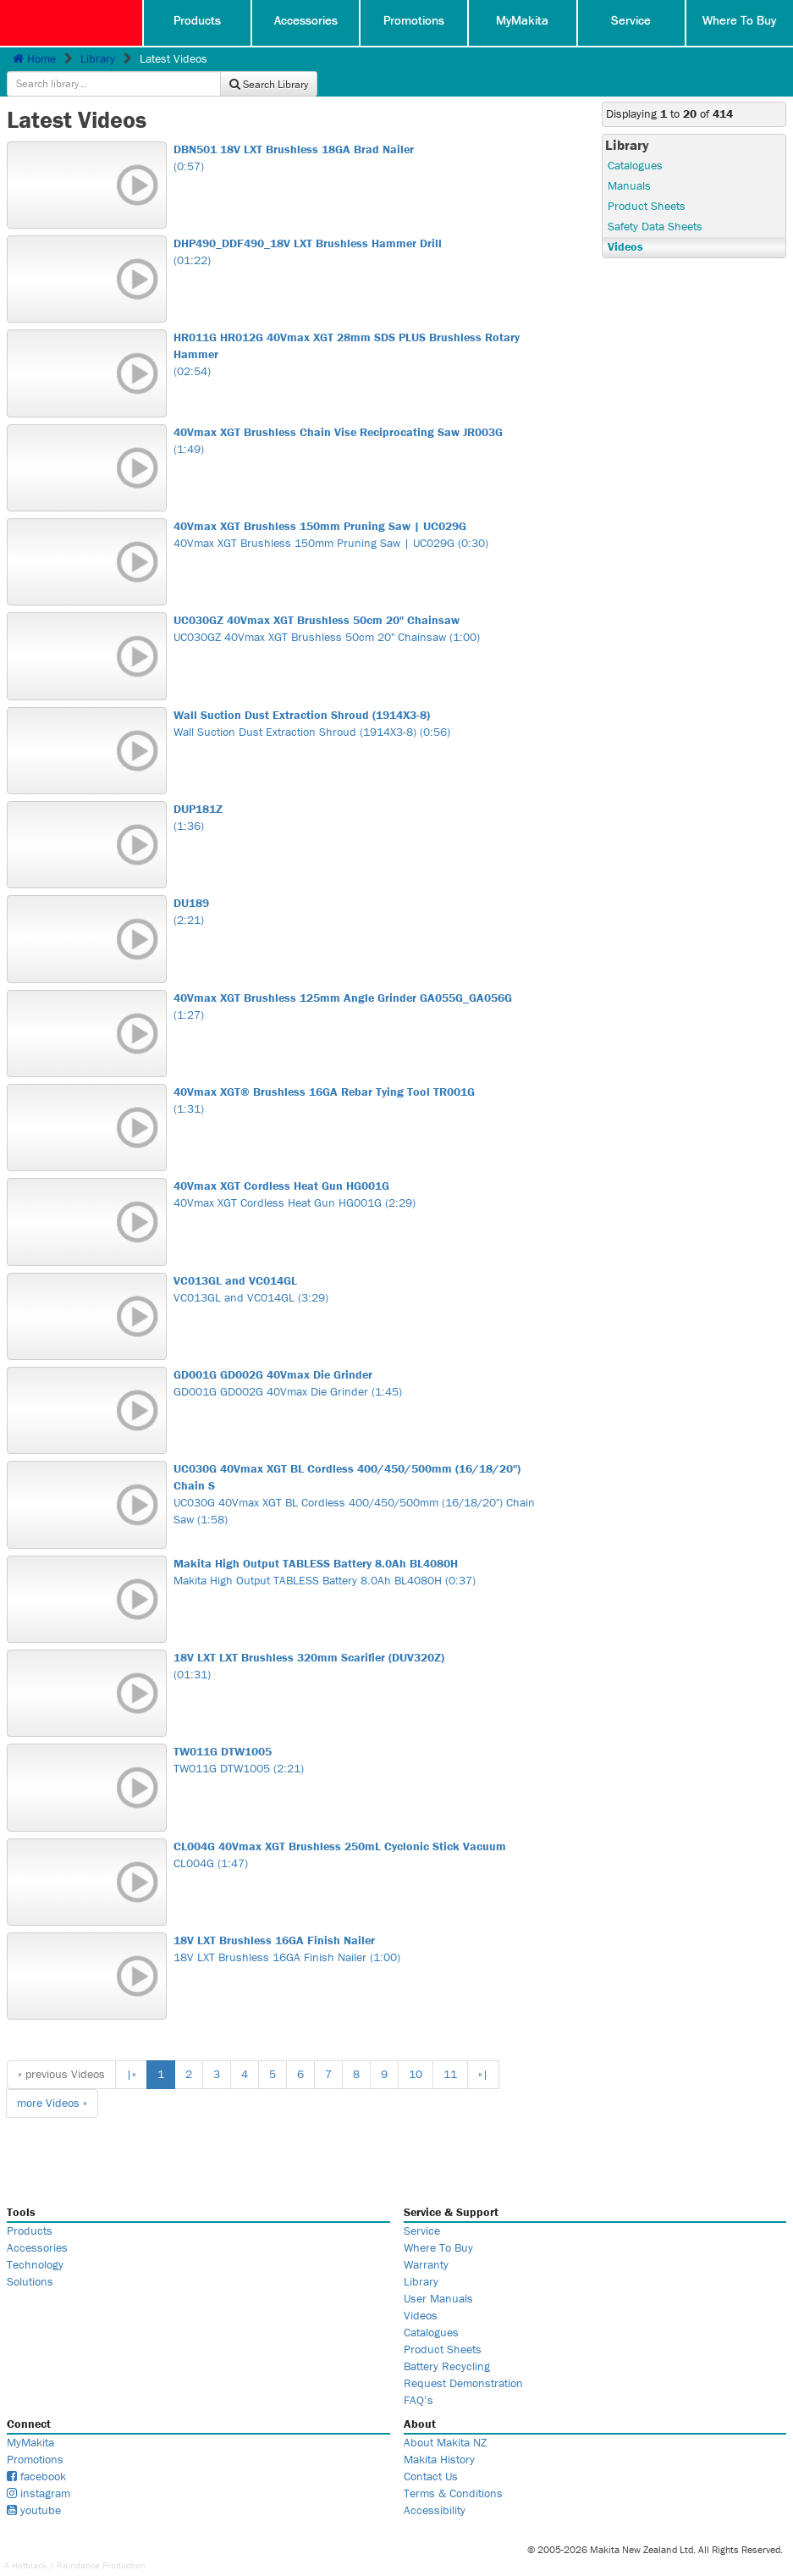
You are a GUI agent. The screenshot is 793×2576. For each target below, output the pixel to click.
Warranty (426, 2240)
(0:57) (358, 134)
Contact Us (431, 2452)
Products (197, 21)
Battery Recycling (447, 2342)
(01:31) (358, 1642)
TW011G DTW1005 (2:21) (358, 1736)
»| (483, 2050)
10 (415, 2050)
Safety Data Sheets (655, 202)
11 (450, 2050)
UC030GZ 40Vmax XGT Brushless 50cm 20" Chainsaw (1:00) (358, 605)
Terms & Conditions (453, 2469)
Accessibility (434, 2486)
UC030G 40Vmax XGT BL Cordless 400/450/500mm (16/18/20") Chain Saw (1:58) (358, 1470)
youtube (34, 2486)
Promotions (413, 21)
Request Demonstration (463, 2359)
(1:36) (358, 793)
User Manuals (438, 2274)
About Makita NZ (445, 2418)
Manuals (629, 161)
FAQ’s (418, 2376)
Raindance (78, 2541)
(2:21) (358, 887)
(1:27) (358, 982)
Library (97, 58)
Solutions (30, 2257)
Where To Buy (739, 21)
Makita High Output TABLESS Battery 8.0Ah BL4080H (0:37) (358, 1548)
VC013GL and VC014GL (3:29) (358, 1265)
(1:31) (358, 1076)
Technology (35, 2240)
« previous (61, 2050)
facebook (36, 2452)
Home (34, 58)
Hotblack (29, 2541)
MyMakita (523, 21)
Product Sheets (647, 182)
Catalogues (635, 141)
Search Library (731, 60)
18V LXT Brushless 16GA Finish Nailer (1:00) (358, 1925)
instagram (38, 2469)
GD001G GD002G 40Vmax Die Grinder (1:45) (358, 1359)
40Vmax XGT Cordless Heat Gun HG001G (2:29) (358, 1170)
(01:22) (358, 228)
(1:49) (358, 417)
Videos (625, 222)
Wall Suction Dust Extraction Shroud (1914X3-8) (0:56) (358, 699)
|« (131, 2050)
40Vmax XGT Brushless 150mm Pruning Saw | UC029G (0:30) (358, 511)
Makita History (439, 2435)
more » (52, 2079)
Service (631, 21)
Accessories (306, 21)
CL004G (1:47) (358, 1831)
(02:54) (358, 330)
